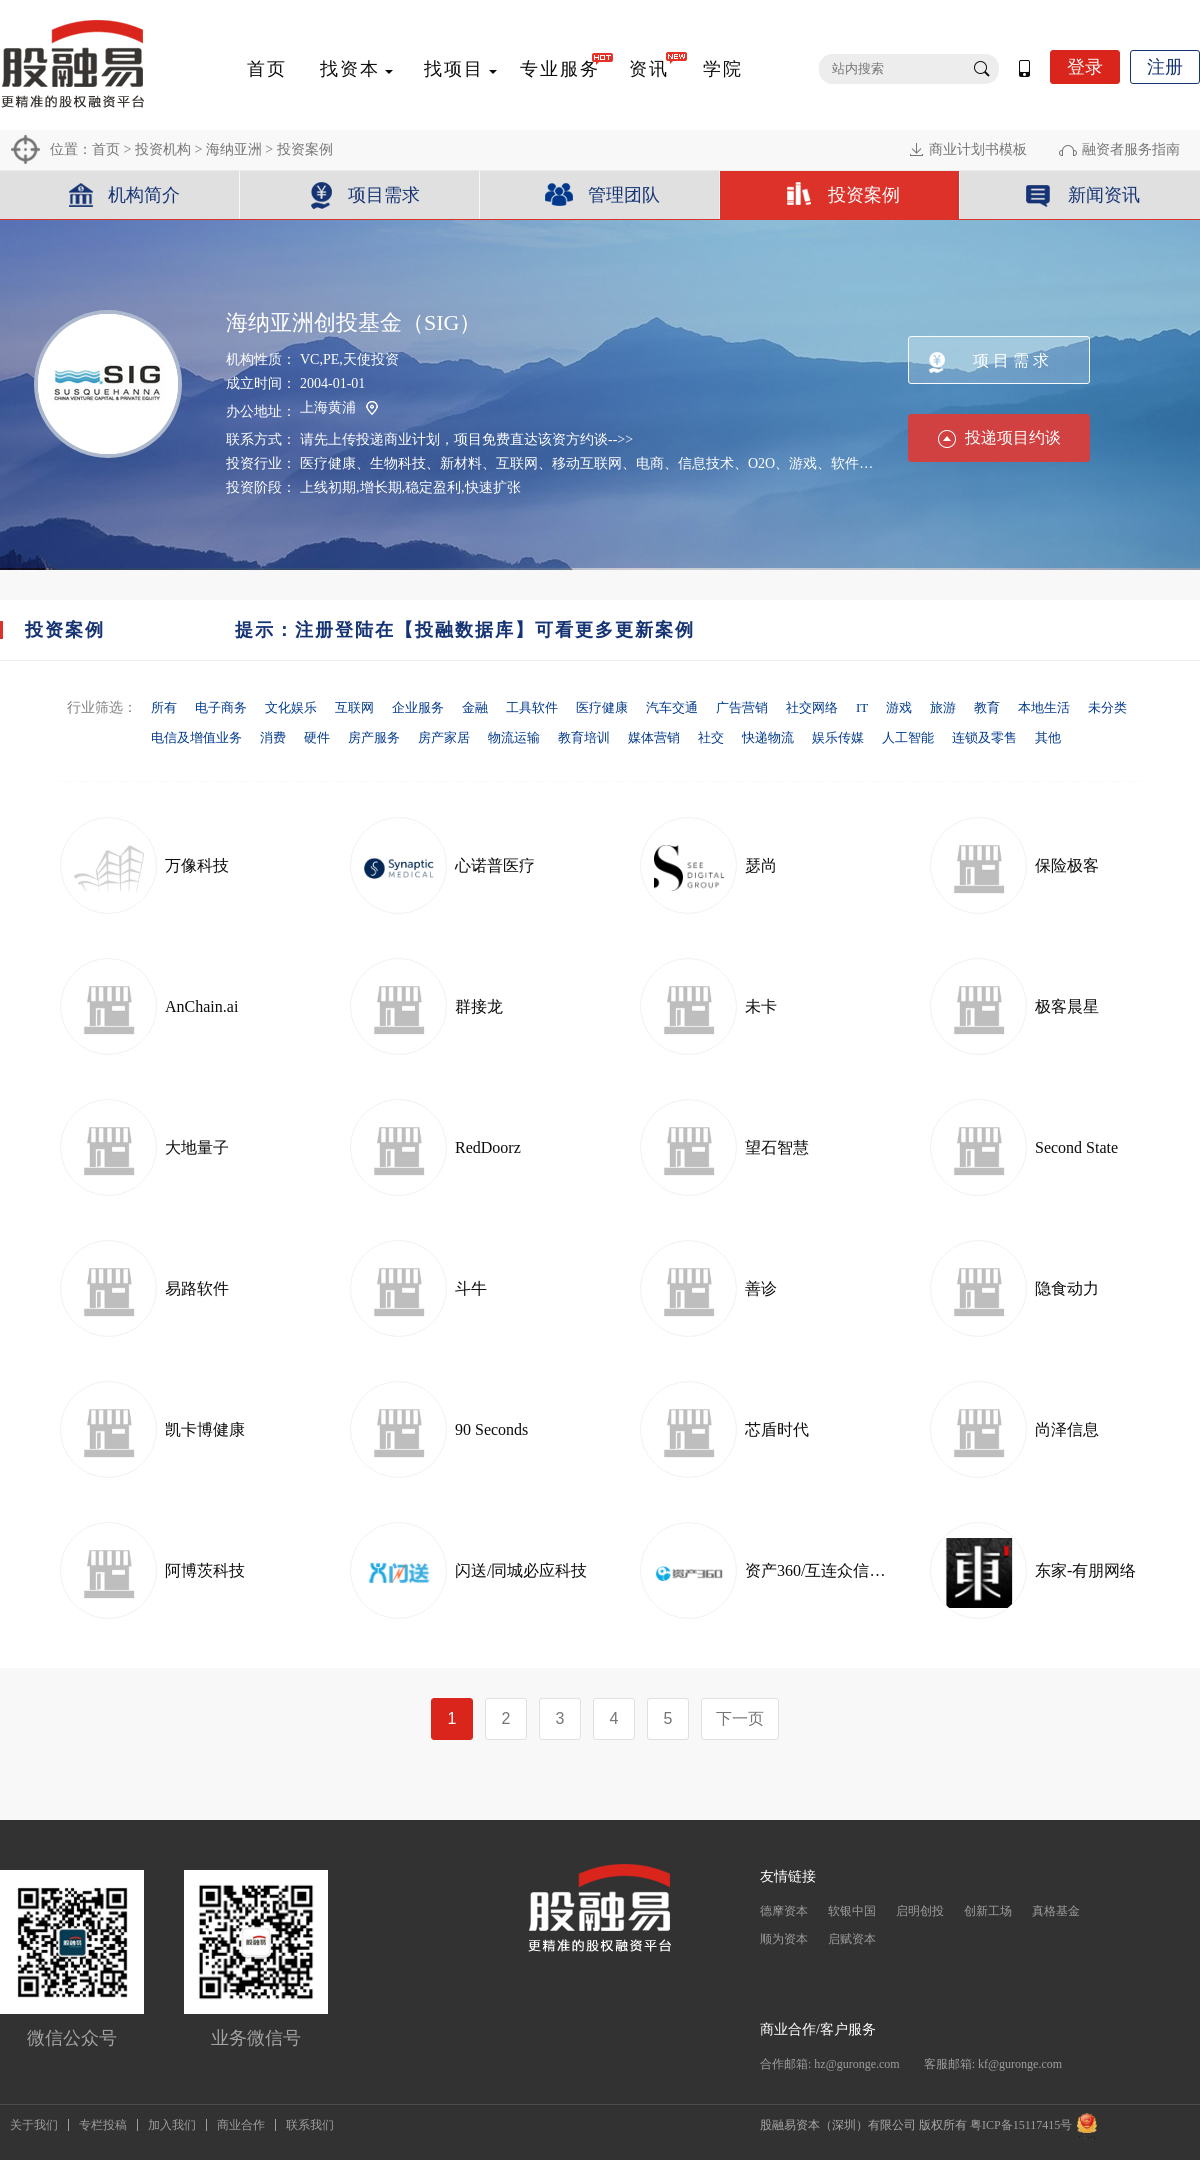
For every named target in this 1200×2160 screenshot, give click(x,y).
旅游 (943, 707)
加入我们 (172, 2125)
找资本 (350, 69)
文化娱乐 (291, 707)
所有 (164, 707)
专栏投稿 (103, 2125)
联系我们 (310, 2125)
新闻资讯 (1104, 195)
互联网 (354, 707)
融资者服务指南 (1131, 149)
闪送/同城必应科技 (521, 1570)
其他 (1048, 737)
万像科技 (197, 865)
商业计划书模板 (978, 149)
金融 (475, 707)
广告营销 (742, 707)
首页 (267, 69)
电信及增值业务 (196, 737)
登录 (1085, 67)
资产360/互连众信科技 (823, 1570)
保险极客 (1067, 865)
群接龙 (479, 1006)
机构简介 (144, 195)
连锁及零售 (984, 737)
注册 (1165, 67)
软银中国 (852, 1911)
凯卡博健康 (205, 1429)
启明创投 (920, 1911)
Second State (1076, 1147)
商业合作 (241, 2125)
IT (862, 707)
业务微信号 (256, 2038)
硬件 (317, 737)
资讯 (649, 69)
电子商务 (221, 707)
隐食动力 (1067, 1288)
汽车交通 (672, 707)
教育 (987, 707)
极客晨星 (1067, 1006)
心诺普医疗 (495, 865)
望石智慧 (777, 1147)
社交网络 (812, 707)
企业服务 (418, 707)
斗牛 (471, 1288)
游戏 (899, 707)
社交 (711, 737)
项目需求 (384, 195)
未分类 (1107, 707)
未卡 (761, 1006)
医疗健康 (602, 707)
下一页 (740, 1718)
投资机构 (163, 149)
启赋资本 (852, 1939)
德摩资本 (784, 1911)
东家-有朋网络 (1085, 1570)
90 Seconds (491, 1429)
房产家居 (444, 737)
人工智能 (908, 737)
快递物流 (768, 737)
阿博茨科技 (205, 1570)
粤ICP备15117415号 (1021, 2125)
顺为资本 (784, 1939)
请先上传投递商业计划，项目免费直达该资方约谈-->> (466, 439)
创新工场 (988, 1911)
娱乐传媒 (838, 737)
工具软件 (532, 707)
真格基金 (1056, 1911)
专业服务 (560, 69)
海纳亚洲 (234, 149)
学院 (723, 69)
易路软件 (197, 1288)
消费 (273, 737)
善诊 (761, 1288)
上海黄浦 (339, 409)
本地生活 (1044, 707)
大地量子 (197, 1147)
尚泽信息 (1067, 1429)
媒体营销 (654, 737)
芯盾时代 (777, 1429)
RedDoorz (488, 1147)
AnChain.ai (201, 1006)
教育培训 (584, 737)
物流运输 (514, 737)
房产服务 (374, 737)
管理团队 (624, 195)
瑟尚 (761, 865)
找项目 (454, 69)
